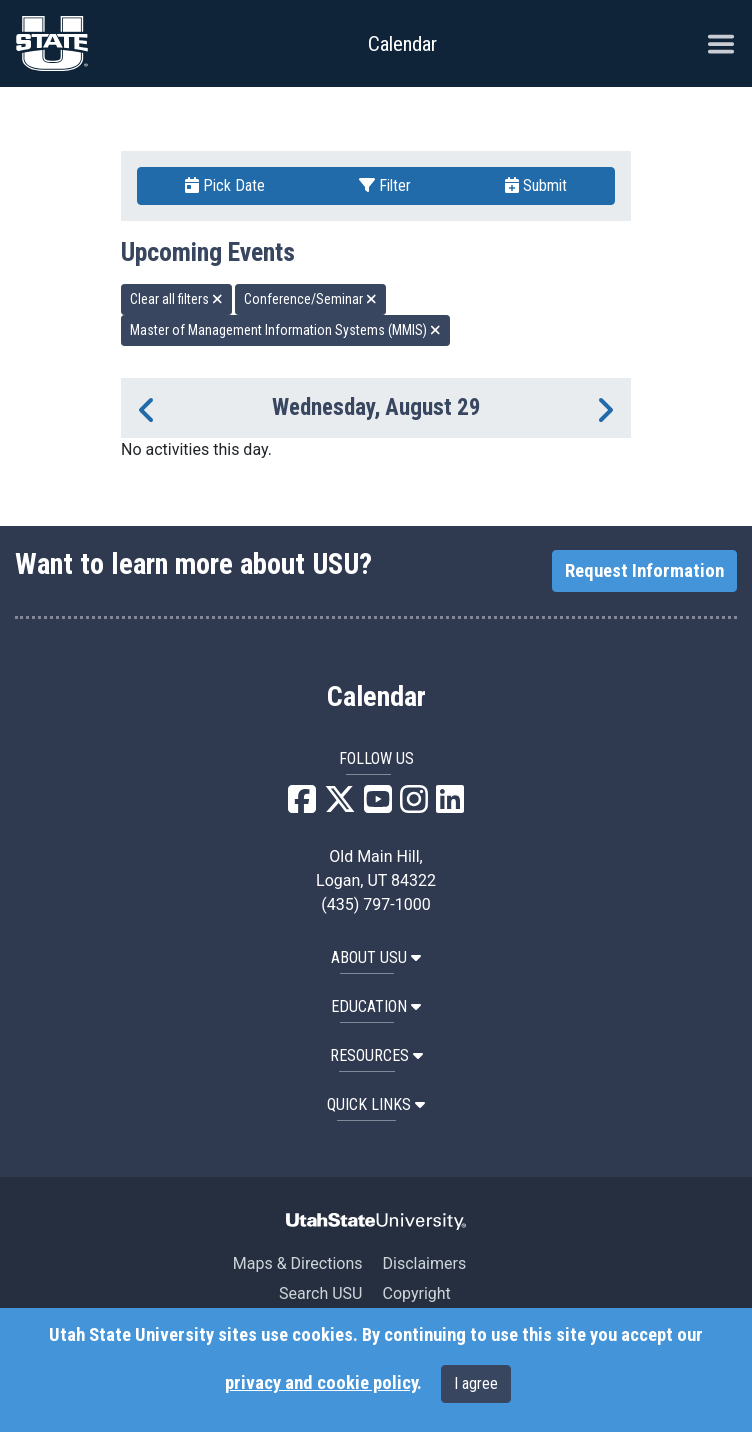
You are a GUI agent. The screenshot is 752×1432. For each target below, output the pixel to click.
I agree (476, 1383)
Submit (536, 185)
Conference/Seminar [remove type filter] (310, 299)
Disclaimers (424, 1263)
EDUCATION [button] (376, 1006)
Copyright (416, 1293)
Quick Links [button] (376, 1104)
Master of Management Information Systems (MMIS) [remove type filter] (285, 330)
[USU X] (340, 805)
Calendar (376, 697)
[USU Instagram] (414, 805)
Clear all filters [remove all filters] (176, 299)
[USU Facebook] (302, 805)
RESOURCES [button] (376, 1055)
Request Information (644, 571)
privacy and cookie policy (321, 1383)
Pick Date (225, 185)
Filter (385, 185)
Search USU (320, 1293)
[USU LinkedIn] (450, 805)
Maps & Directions (298, 1263)
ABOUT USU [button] (376, 957)
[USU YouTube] (378, 805)
